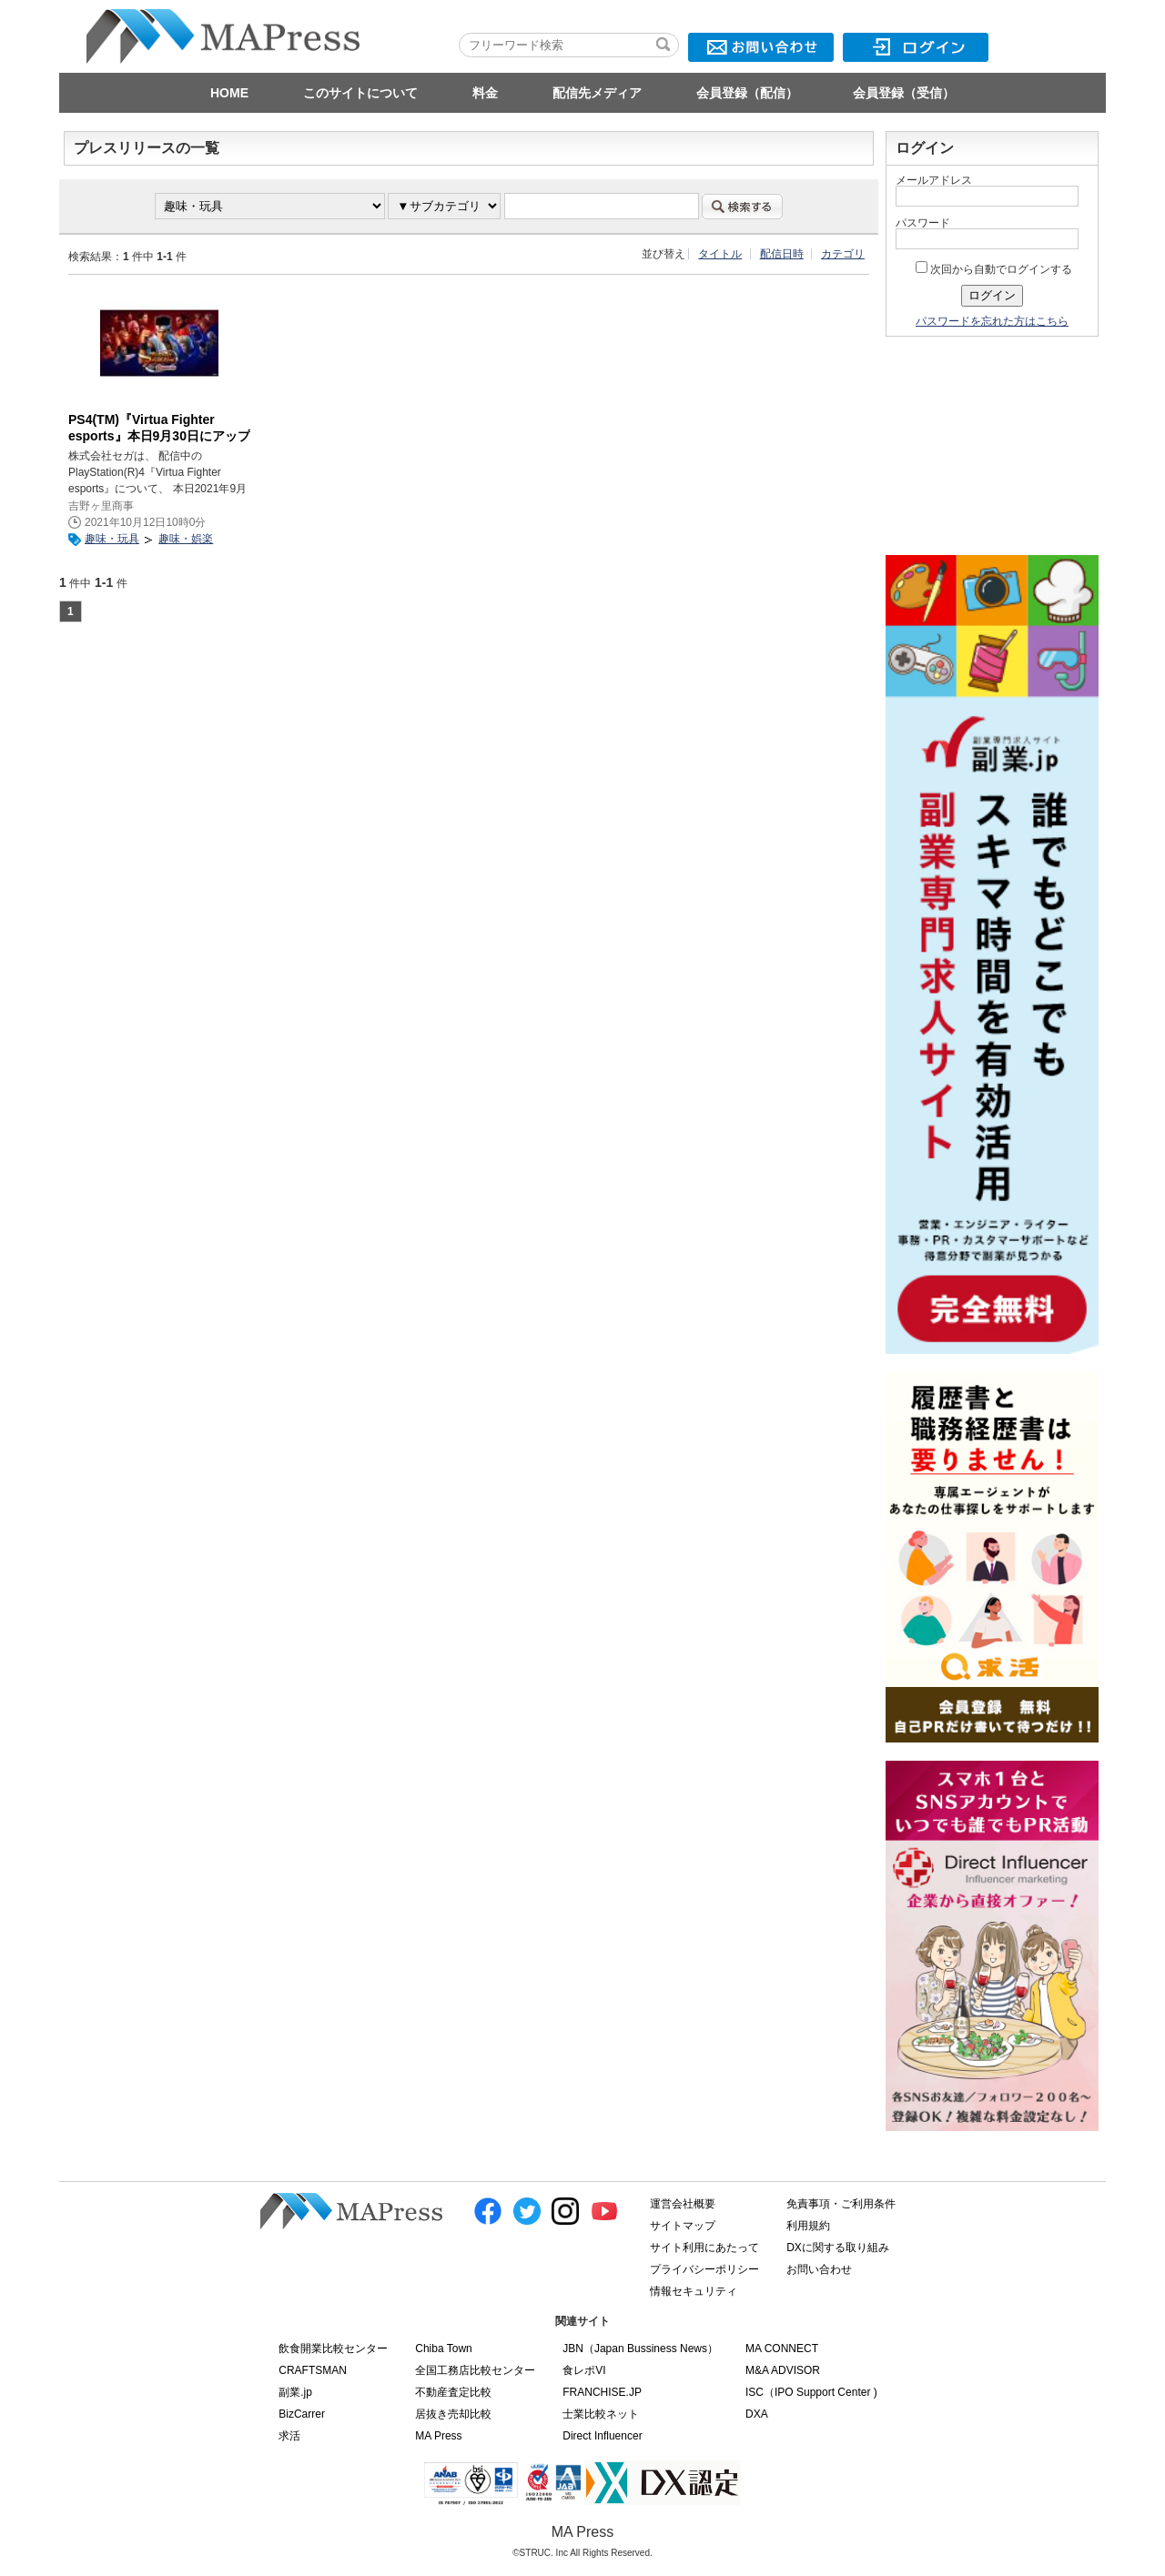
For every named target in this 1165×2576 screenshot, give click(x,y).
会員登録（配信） (747, 93)
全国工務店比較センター (475, 2370)
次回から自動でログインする (994, 269)
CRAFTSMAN (313, 2370)
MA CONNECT (781, 2348)
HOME (229, 93)
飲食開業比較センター (333, 2348)
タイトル (720, 253)
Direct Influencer (602, 2436)
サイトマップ (682, 2225)
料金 (485, 93)
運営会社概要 (682, 2203)
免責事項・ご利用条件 (841, 2203)
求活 (289, 2436)
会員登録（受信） (904, 93)
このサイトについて (360, 93)
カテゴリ (843, 253)
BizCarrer (302, 2414)
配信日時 (782, 253)
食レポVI (583, 2370)
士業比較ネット (600, 2414)
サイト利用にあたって (704, 2247)
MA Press (438, 2436)
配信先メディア (597, 93)
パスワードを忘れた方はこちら (992, 321)
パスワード (923, 223)
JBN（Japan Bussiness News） (640, 2348)
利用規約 (808, 2225)
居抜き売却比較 (453, 2414)
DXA (756, 2414)
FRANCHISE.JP (602, 2392)
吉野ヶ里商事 (101, 506)
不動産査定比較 (453, 2392)
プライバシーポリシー (704, 2269)
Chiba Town (443, 2348)
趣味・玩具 (112, 538)
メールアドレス (934, 180)
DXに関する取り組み (837, 2247)
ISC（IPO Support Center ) (811, 2392)
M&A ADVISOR (782, 2370)
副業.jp (295, 2392)
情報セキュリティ (693, 2291)
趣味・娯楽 (185, 538)
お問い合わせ (819, 2269)
